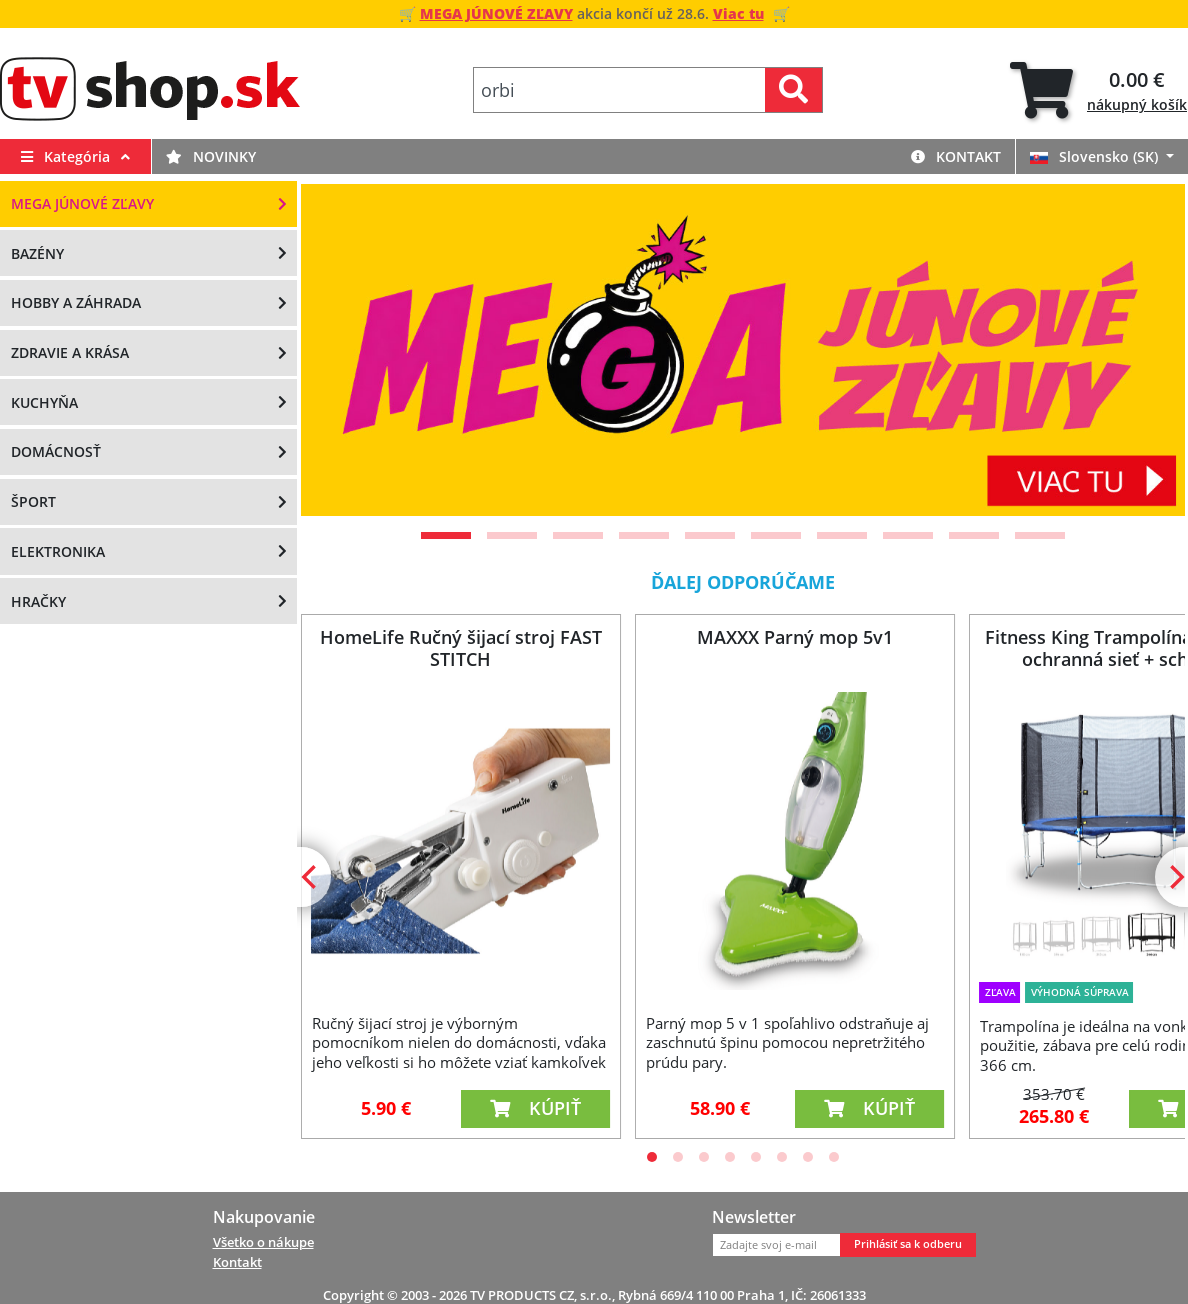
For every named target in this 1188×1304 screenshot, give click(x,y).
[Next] (1145, 350)
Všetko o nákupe (263, 1242)
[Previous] (341, 350)
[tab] (1098, 90)
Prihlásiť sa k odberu (908, 1244)
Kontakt (956, 156)
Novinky (211, 156)
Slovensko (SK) (1096, 156)
